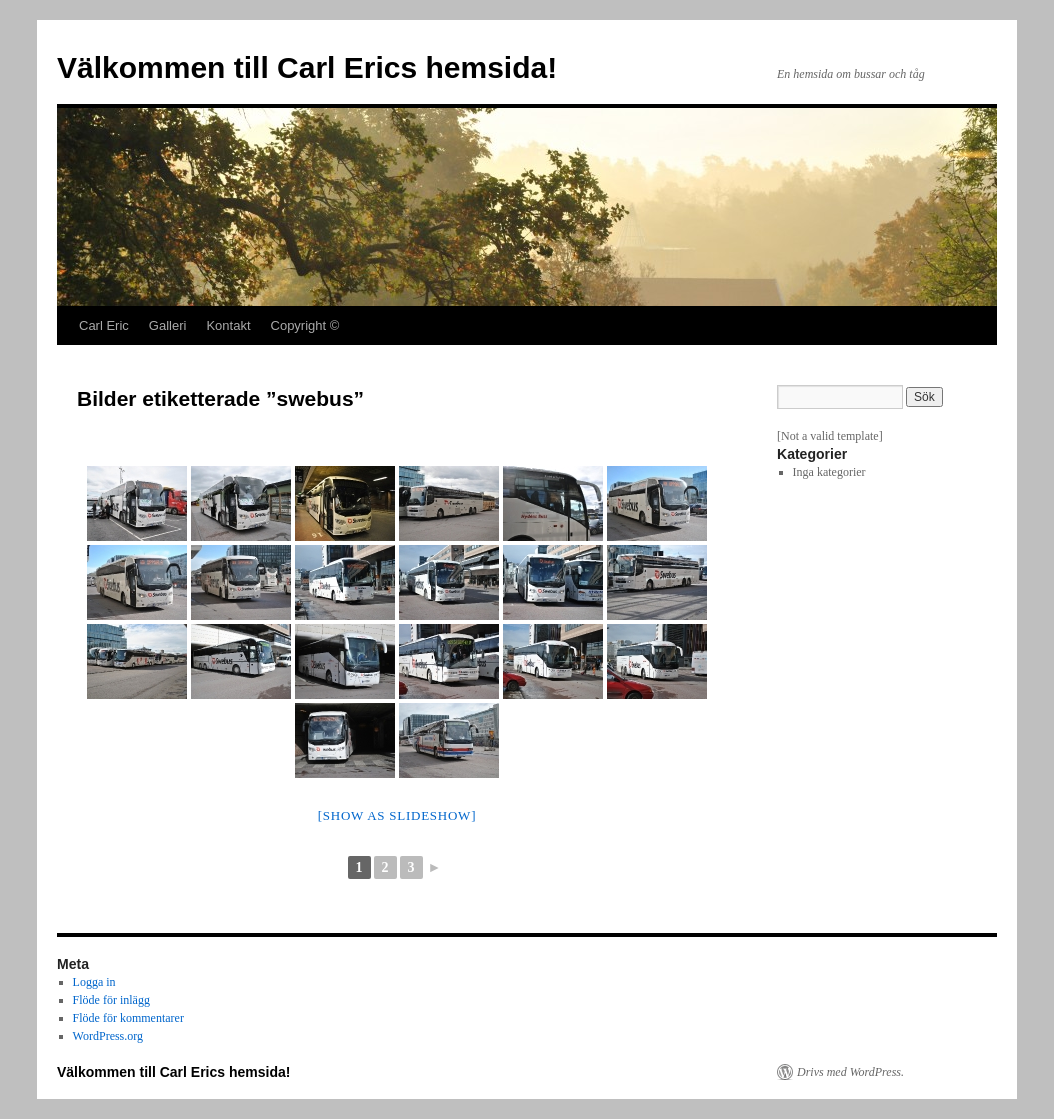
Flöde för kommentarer (128, 1018)
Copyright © (305, 325)
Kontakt (228, 325)
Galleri (168, 325)
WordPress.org (108, 1036)
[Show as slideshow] (397, 815)
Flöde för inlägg (111, 1000)
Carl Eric (104, 325)
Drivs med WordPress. (850, 1072)
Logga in (94, 982)
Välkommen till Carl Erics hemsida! (307, 67)
